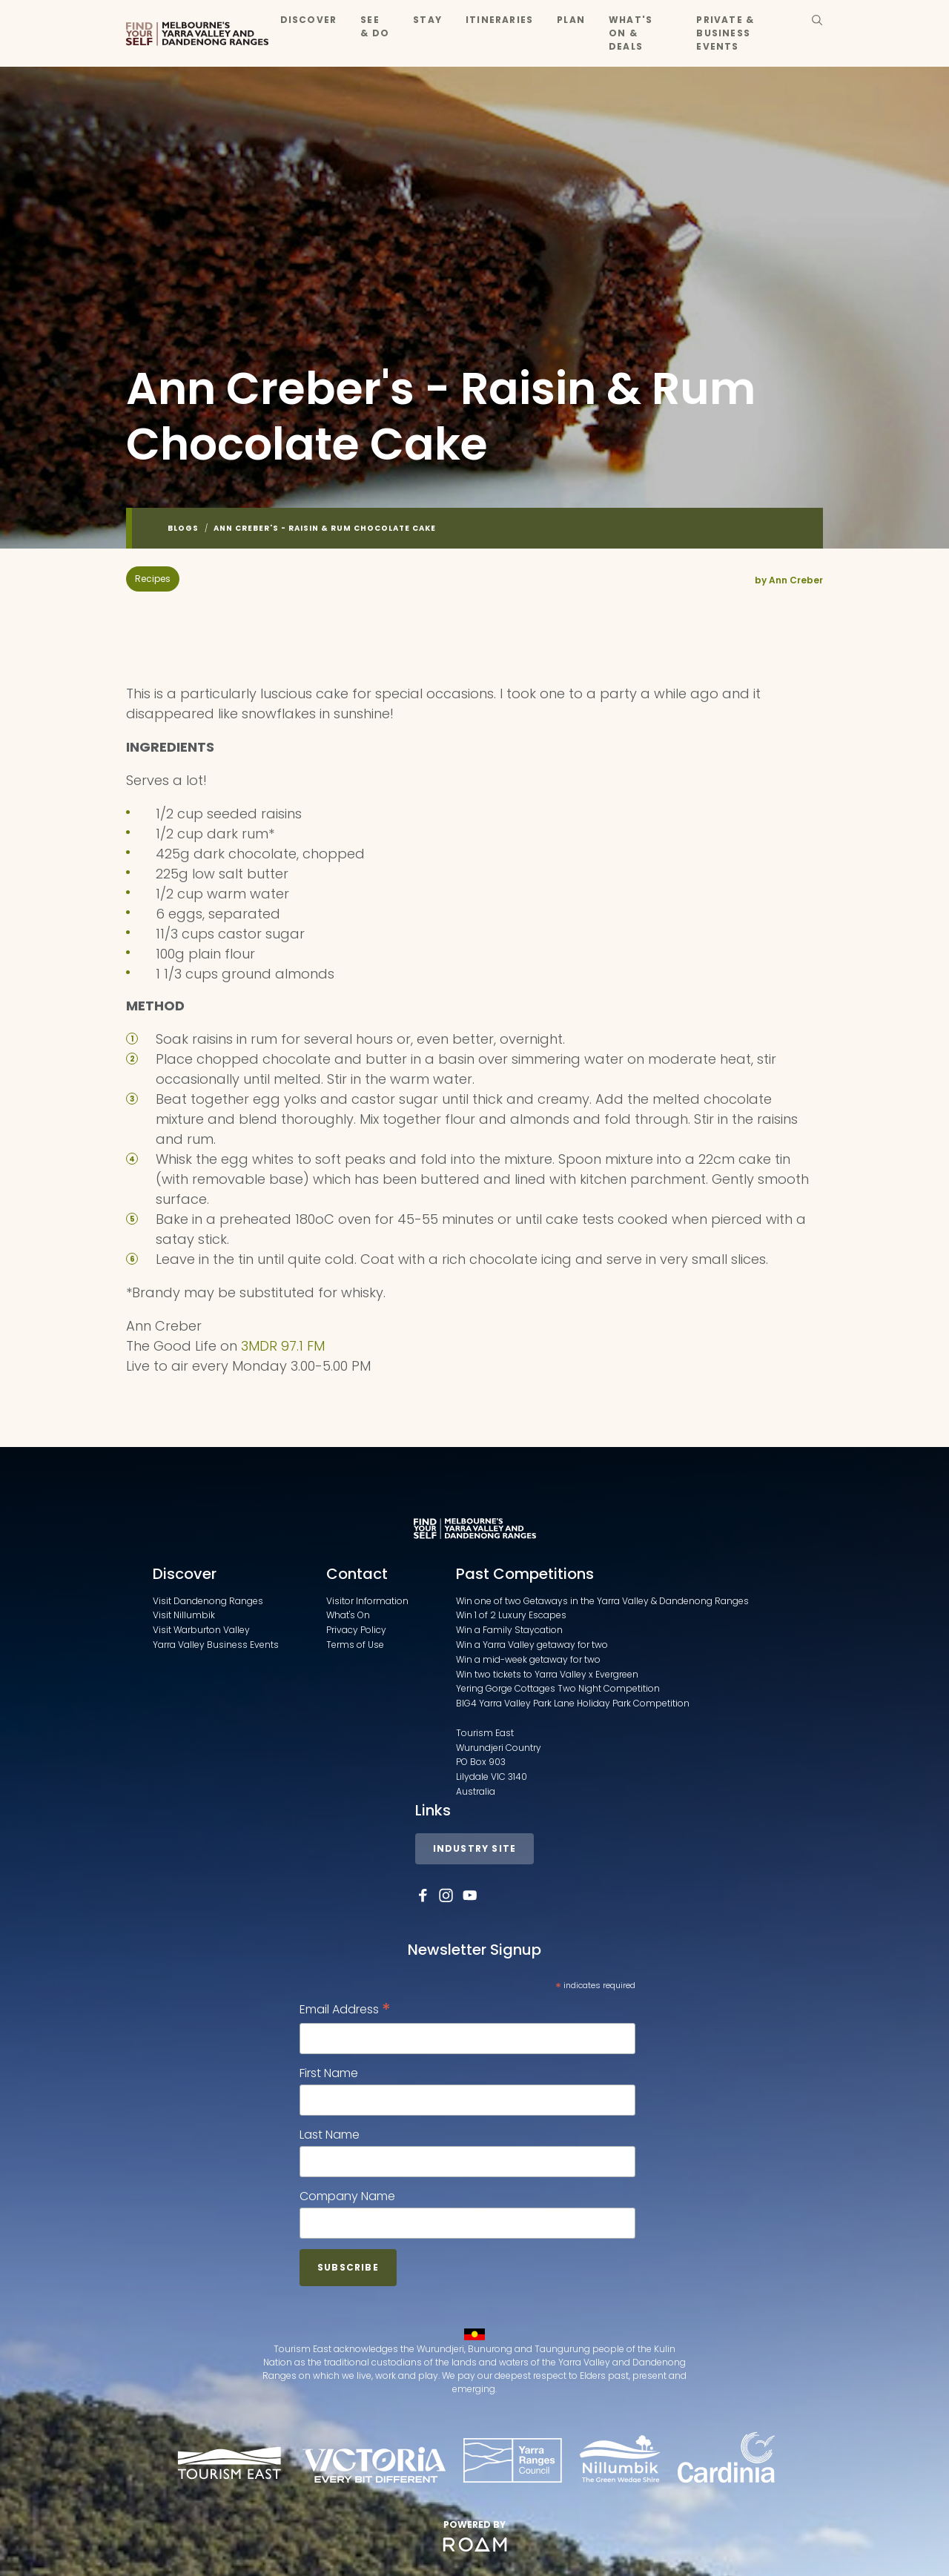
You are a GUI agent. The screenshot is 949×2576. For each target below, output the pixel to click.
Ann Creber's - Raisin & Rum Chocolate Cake (325, 528)
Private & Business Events (725, 33)
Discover (308, 19)
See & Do (374, 26)
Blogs (183, 528)
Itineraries (499, 19)
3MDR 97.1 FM (281, 1346)
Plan (571, 19)
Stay (427, 19)
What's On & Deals (630, 33)
